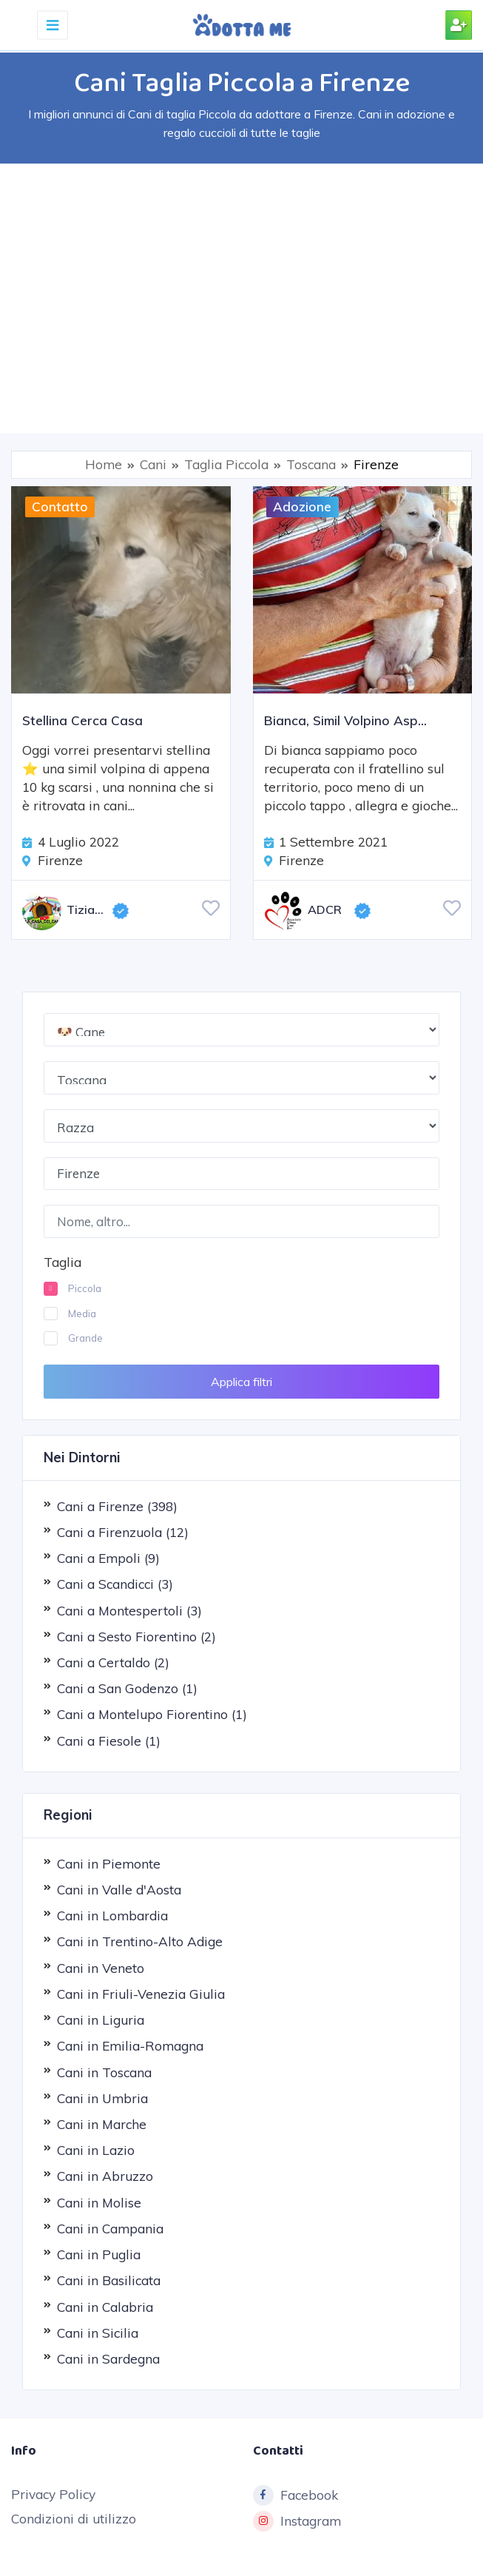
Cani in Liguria (100, 2020)
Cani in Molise (99, 2202)
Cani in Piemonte (109, 1863)
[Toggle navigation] (52, 24)
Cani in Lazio (96, 2150)
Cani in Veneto (100, 1967)
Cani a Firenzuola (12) (123, 1532)
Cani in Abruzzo (105, 2176)
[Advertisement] (241, 296)
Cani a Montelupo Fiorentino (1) (152, 1714)
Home (103, 464)
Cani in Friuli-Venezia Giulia (141, 1994)
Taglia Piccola (226, 464)
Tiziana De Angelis (67, 910)
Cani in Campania (110, 2228)
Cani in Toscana (104, 2071)
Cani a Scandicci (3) (115, 1584)
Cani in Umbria (102, 2097)
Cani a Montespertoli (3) (129, 1610)
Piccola (84, 1288)
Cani (153, 464)
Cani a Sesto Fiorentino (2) (136, 1636)
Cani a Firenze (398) (117, 1505)
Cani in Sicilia (97, 2332)
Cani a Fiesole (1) (109, 1740)
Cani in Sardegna (108, 2359)
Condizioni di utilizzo (73, 2518)
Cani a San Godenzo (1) (127, 1688)
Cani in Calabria (105, 2306)
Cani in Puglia (99, 2254)
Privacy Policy (53, 2493)
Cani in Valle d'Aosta (119, 1889)
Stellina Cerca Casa (82, 720)
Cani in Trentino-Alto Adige (140, 1941)
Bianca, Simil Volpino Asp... (345, 720)
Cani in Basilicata (109, 2280)
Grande (85, 1338)
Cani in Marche (101, 2124)
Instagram (297, 2521)
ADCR (303, 910)
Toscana (311, 464)
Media (82, 1313)
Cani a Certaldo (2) (113, 1662)
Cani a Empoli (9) (108, 1558)
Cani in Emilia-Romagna (130, 2046)
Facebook (295, 2494)
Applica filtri (241, 1380)
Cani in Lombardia (112, 1915)
